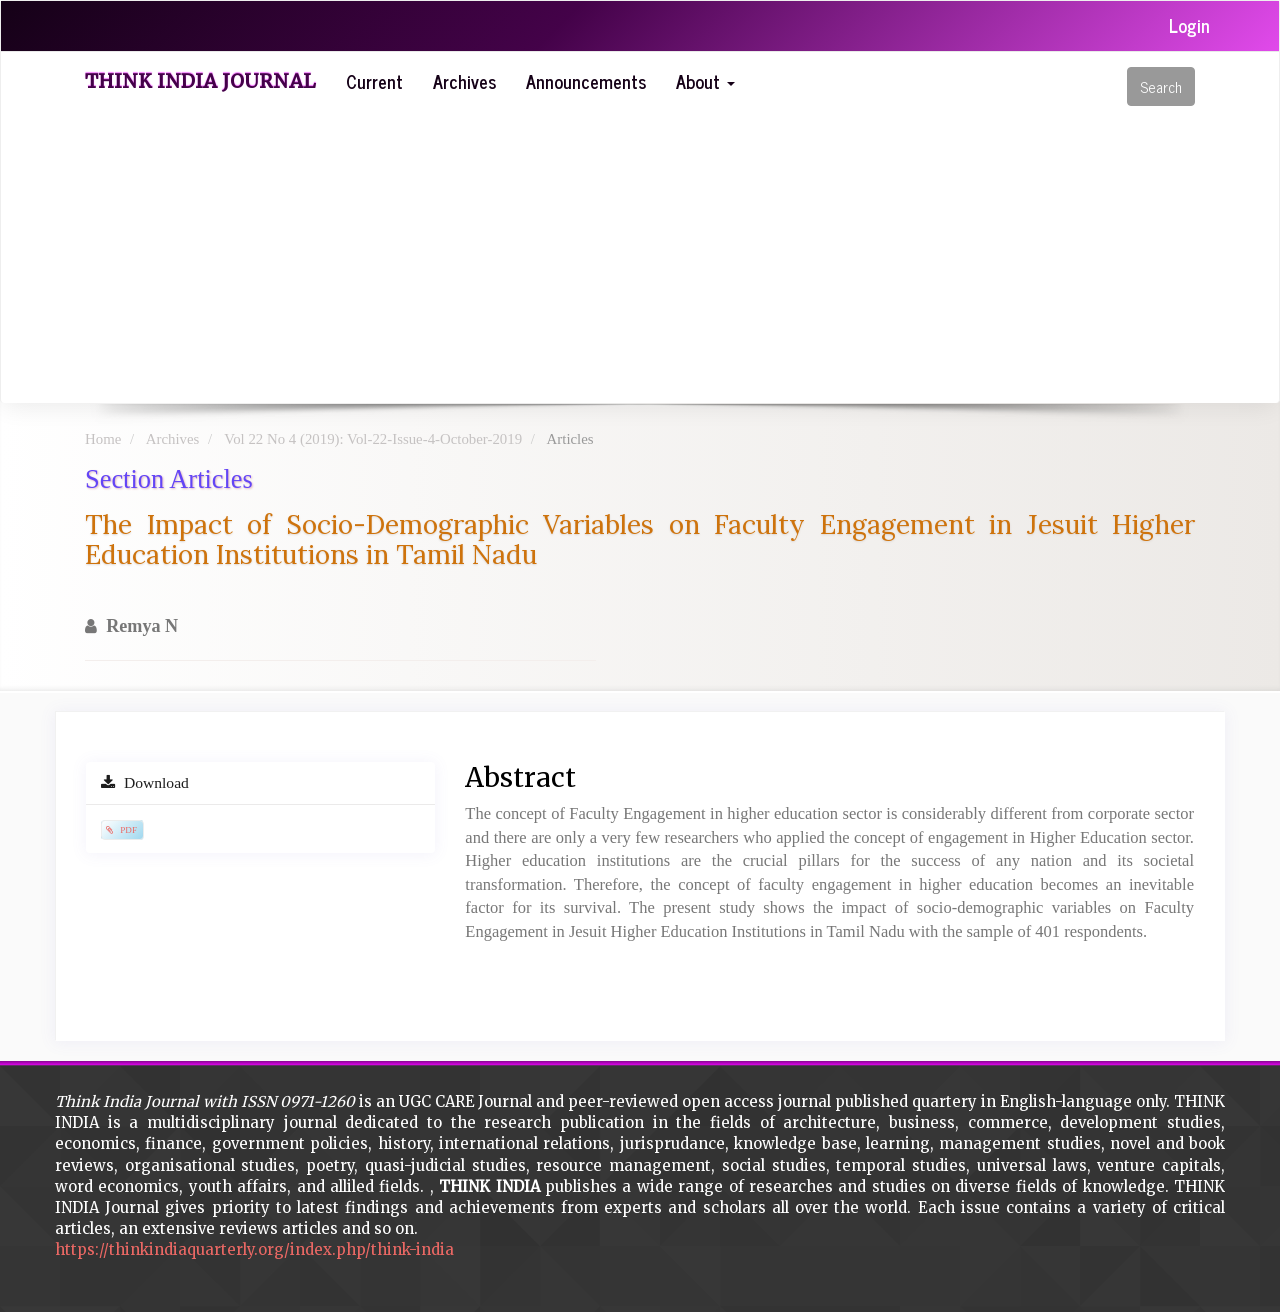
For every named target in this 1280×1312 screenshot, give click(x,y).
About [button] (705, 81)
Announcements (586, 81)
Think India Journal (200, 81)
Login (1189, 25)
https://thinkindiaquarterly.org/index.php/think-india (254, 1249)
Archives (464, 81)
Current (374, 81)
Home (103, 439)
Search (1161, 86)
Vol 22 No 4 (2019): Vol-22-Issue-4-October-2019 (373, 439)
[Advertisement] (670, 253)
